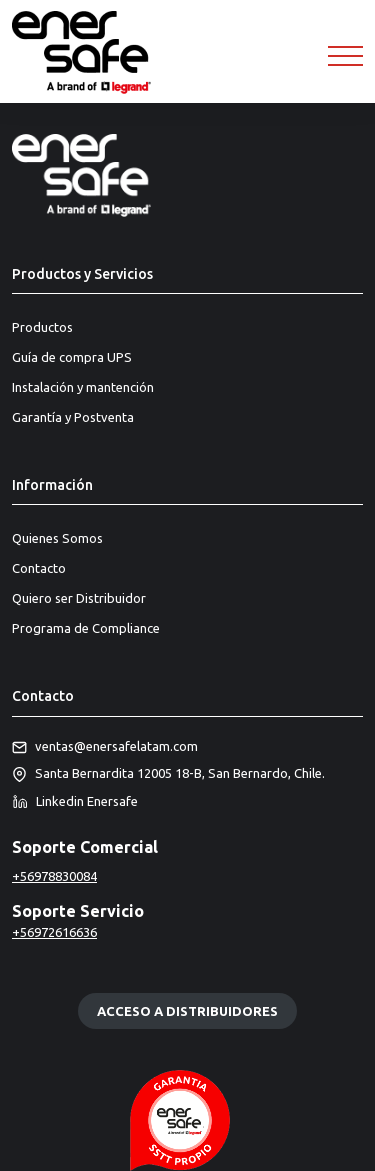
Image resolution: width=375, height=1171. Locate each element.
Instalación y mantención (83, 387)
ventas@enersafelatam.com (105, 747)
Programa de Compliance (86, 628)
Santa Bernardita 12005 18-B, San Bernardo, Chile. (168, 774)
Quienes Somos (57, 538)
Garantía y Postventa (73, 417)
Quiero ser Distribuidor (79, 598)
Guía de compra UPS (72, 357)
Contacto (39, 568)
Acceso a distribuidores (187, 1011)
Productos (42, 327)
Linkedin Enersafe (75, 802)
